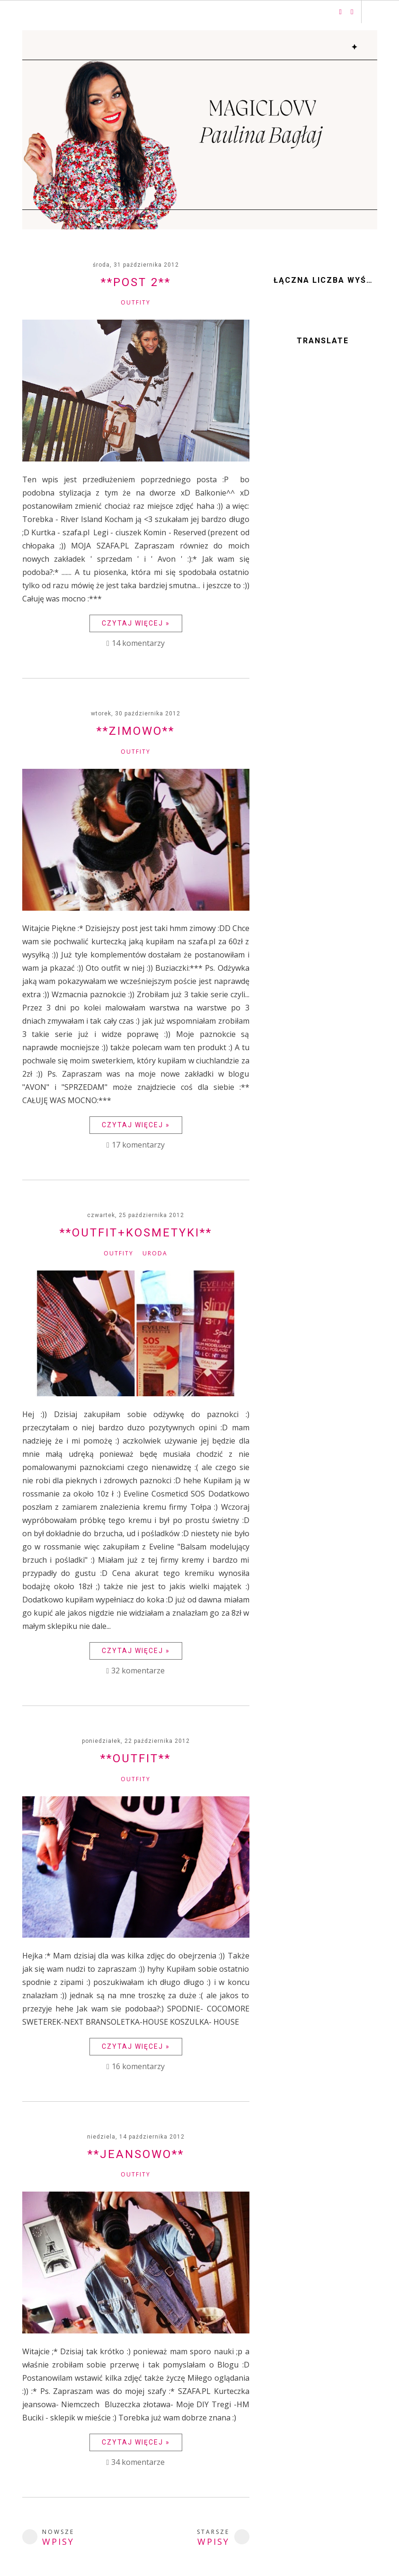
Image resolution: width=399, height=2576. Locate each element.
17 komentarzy (138, 1145)
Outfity (136, 302)
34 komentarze (138, 2462)
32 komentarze (138, 1670)
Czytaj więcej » (136, 623)
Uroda (155, 1253)
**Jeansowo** (136, 2154)
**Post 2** (136, 282)
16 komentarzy (138, 2066)
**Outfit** (135, 1758)
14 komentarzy (138, 643)
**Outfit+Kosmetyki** (136, 1232)
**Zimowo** (136, 731)
